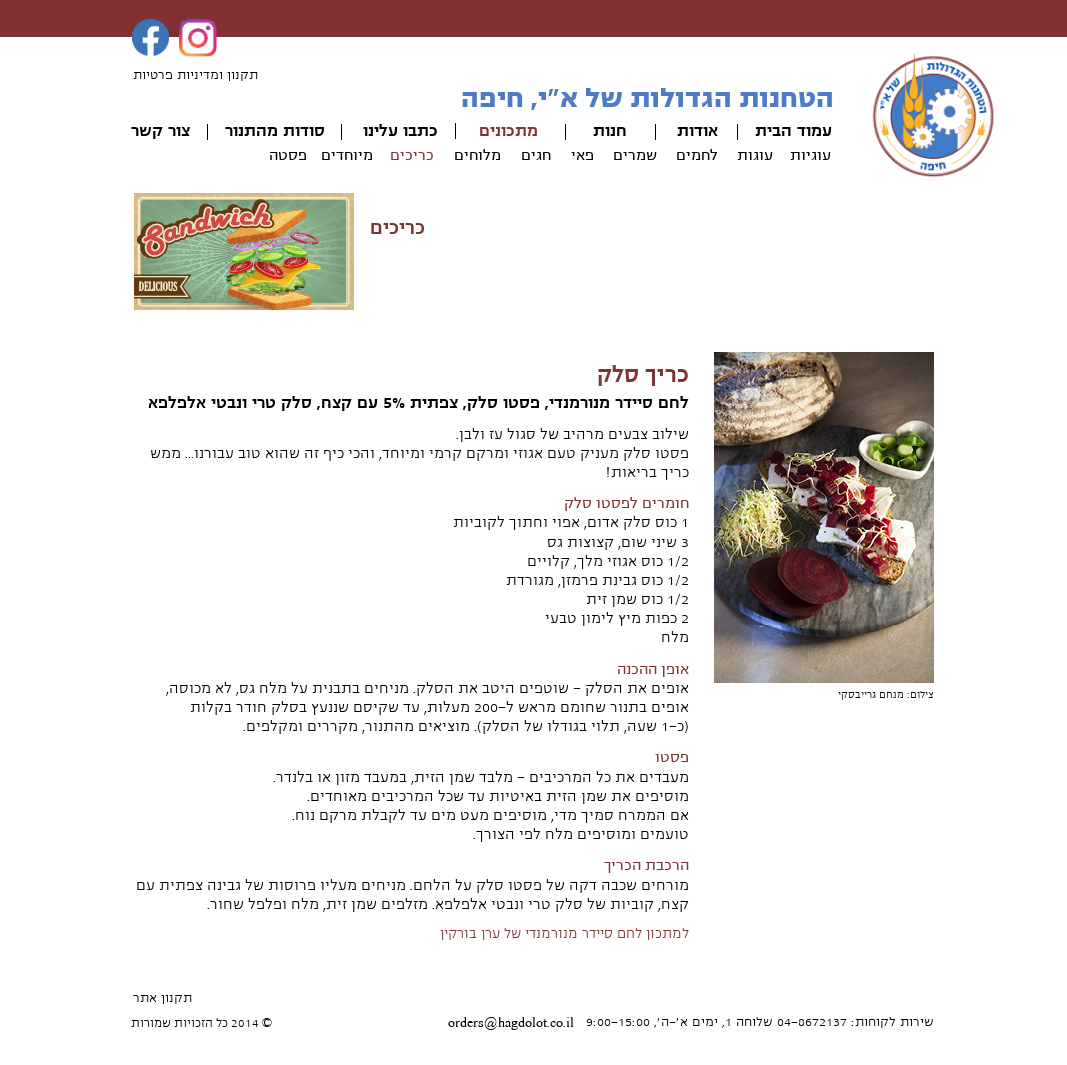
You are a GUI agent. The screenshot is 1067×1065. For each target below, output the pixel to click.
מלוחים (477, 155)
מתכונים (508, 131)
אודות (697, 131)
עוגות (755, 155)
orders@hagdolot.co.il (511, 1023)
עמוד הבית (793, 131)
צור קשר (160, 131)
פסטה (288, 155)
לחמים (697, 155)
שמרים (635, 155)
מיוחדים (347, 155)
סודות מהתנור (275, 131)
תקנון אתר (162, 998)
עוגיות (810, 155)
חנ (618, 131)
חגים (536, 155)
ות (601, 131)
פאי (582, 155)
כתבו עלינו (400, 131)
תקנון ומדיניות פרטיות (195, 75)
